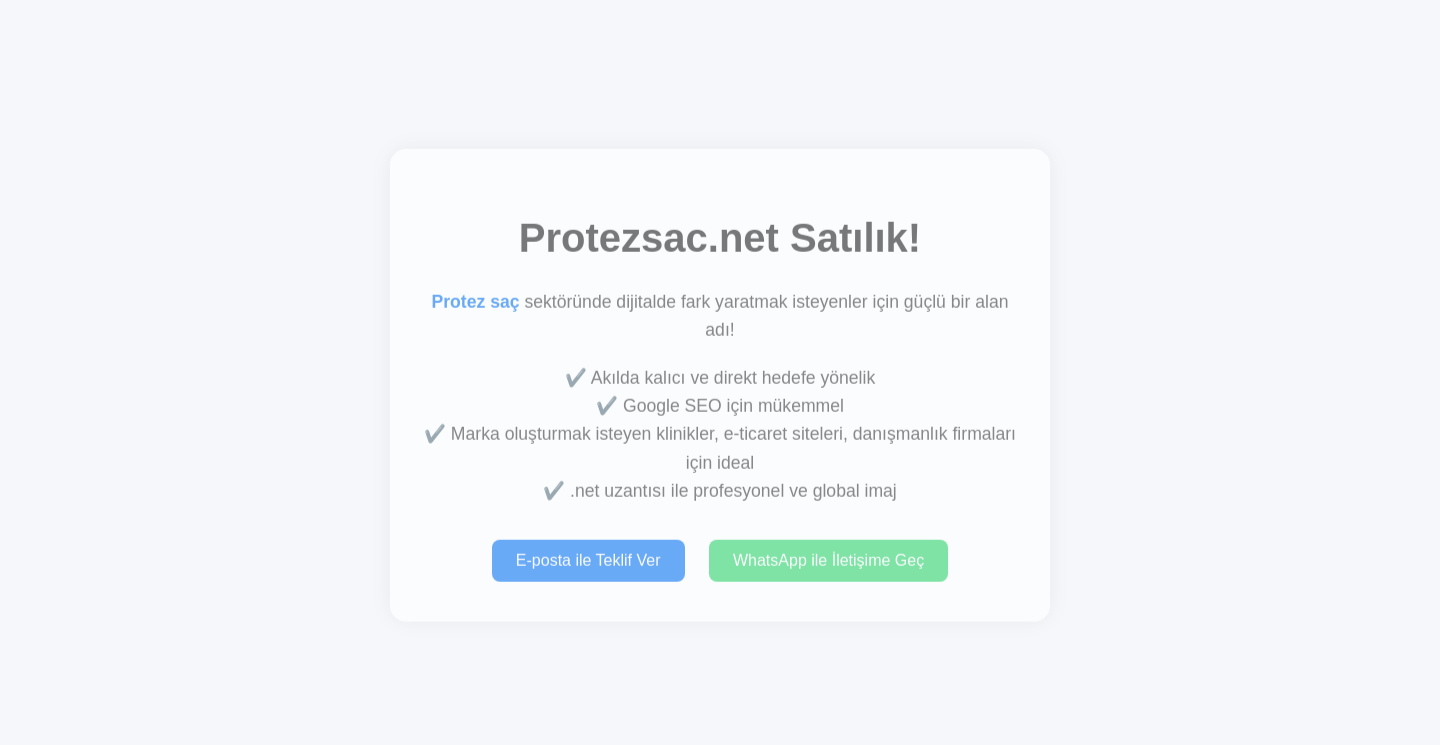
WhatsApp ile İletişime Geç (828, 561)
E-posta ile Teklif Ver (588, 561)
